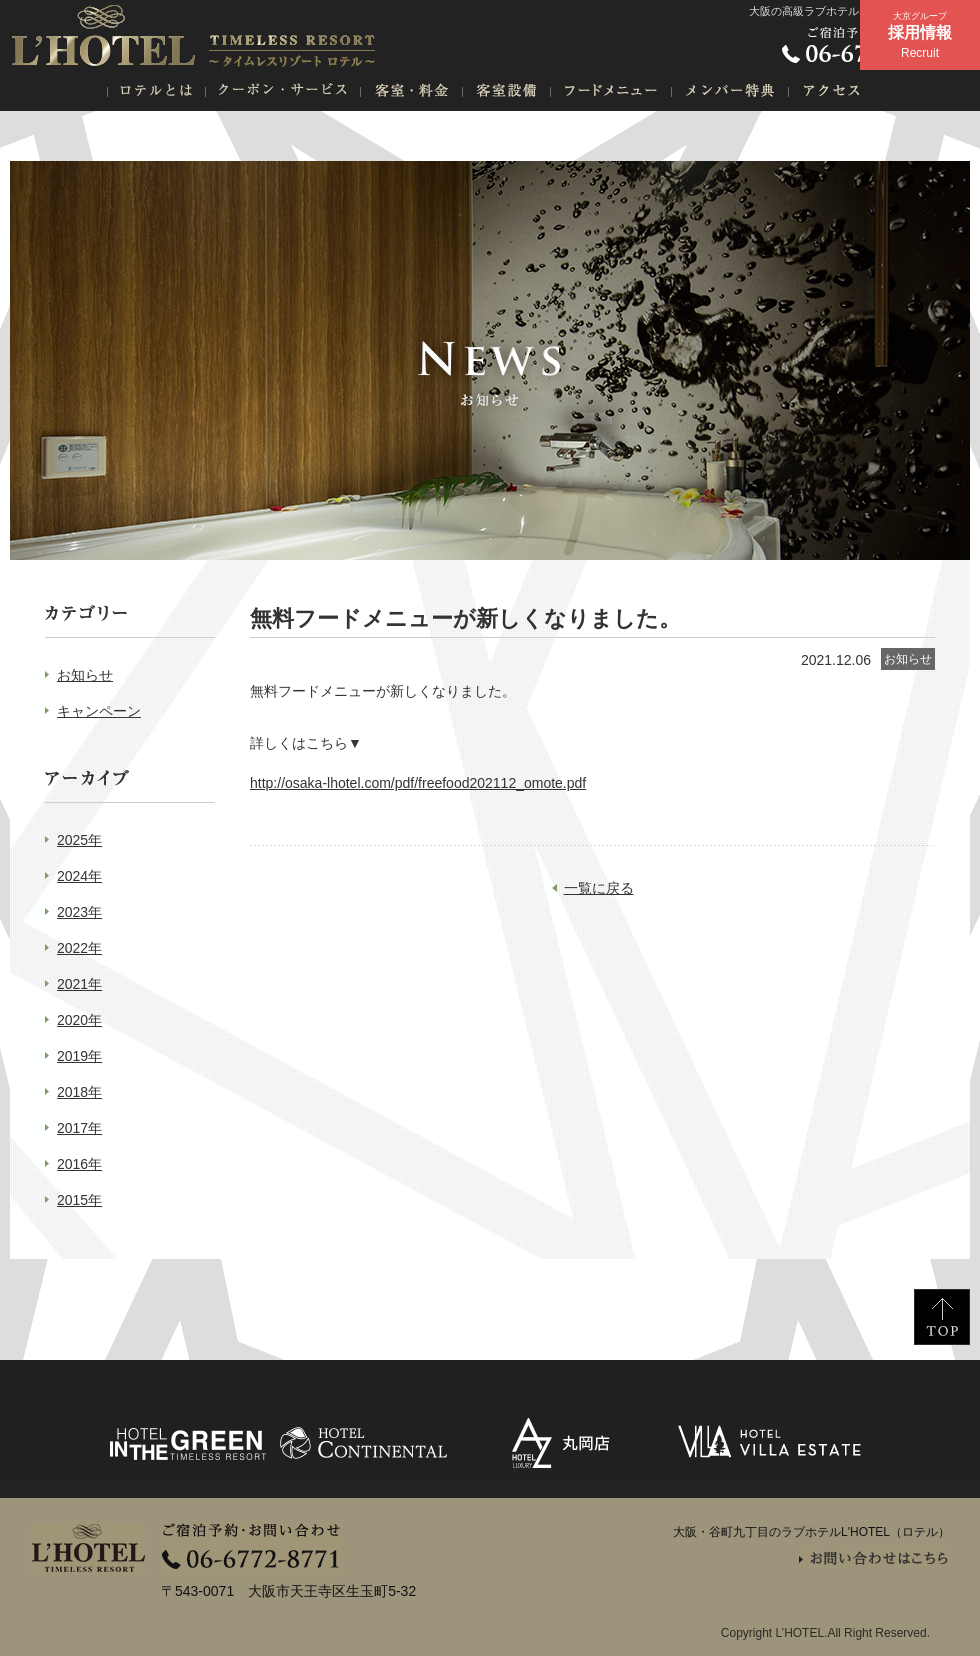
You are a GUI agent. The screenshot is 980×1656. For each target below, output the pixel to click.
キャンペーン (99, 711)
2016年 (79, 1164)
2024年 (79, 876)
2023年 (79, 912)
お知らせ (85, 675)
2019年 (79, 1056)
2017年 (79, 1128)
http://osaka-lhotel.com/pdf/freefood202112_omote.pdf (418, 783)
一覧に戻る (599, 888)
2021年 (79, 984)
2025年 (79, 840)
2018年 (79, 1092)
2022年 (79, 948)
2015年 (79, 1200)
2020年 (79, 1020)
